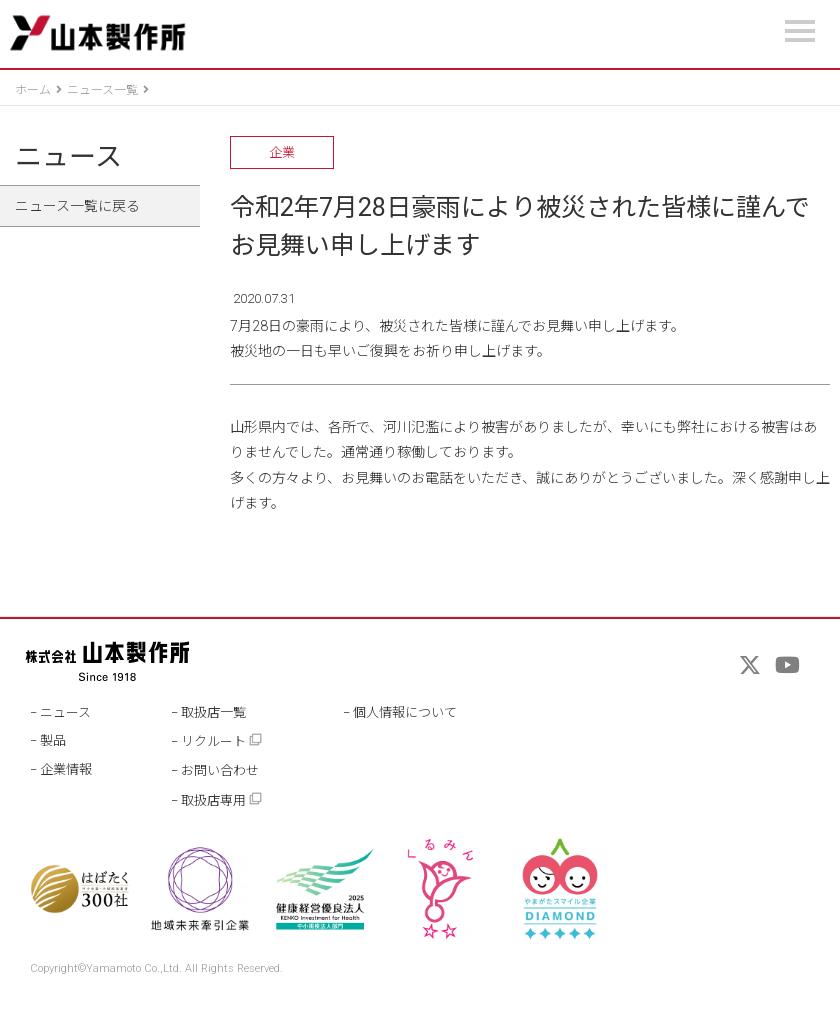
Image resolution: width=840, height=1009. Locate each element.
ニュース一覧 (102, 90)
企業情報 (66, 769)
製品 (53, 740)
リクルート (222, 740)
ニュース (68, 157)
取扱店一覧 (213, 712)
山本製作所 (97, 33)
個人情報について (405, 712)
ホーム (33, 90)
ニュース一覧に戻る (77, 206)
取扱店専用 (222, 799)
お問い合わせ (220, 770)
